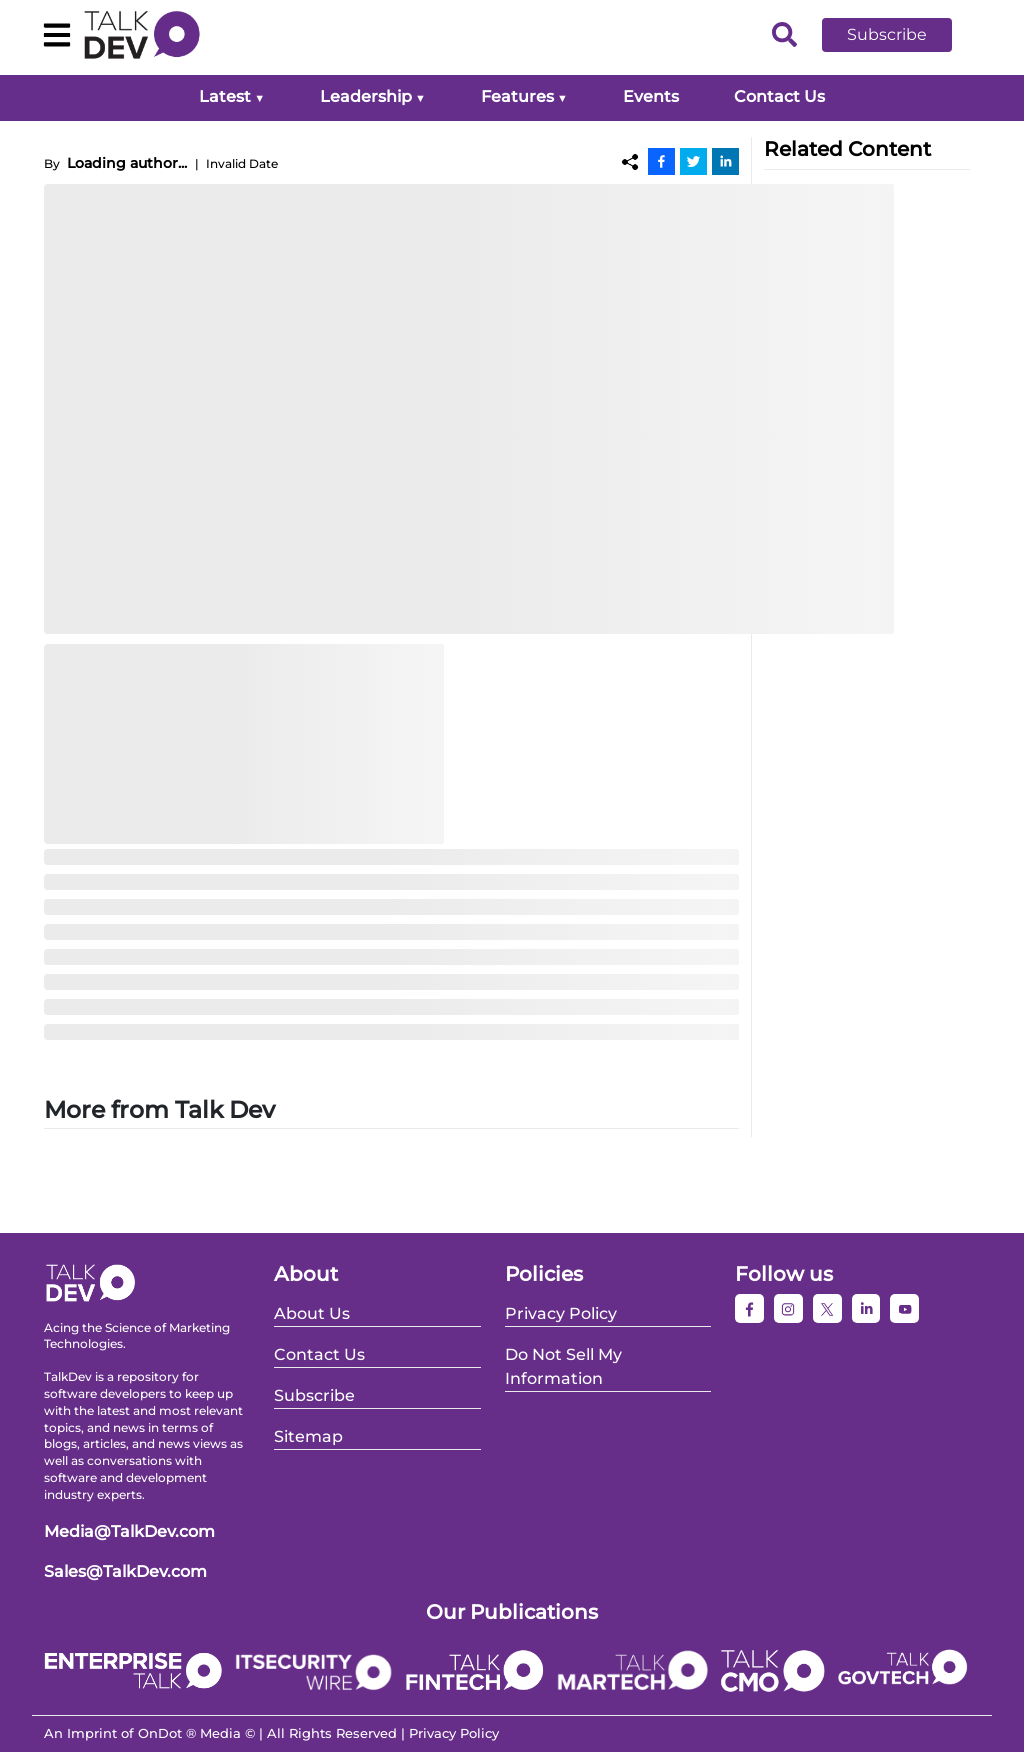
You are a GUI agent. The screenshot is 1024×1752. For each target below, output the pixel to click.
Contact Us (779, 96)
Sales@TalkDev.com (125, 1571)
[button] (902, 35)
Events (651, 96)
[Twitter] (693, 161)
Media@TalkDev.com (129, 1531)
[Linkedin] (725, 161)
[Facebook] (661, 161)
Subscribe (887, 34)
